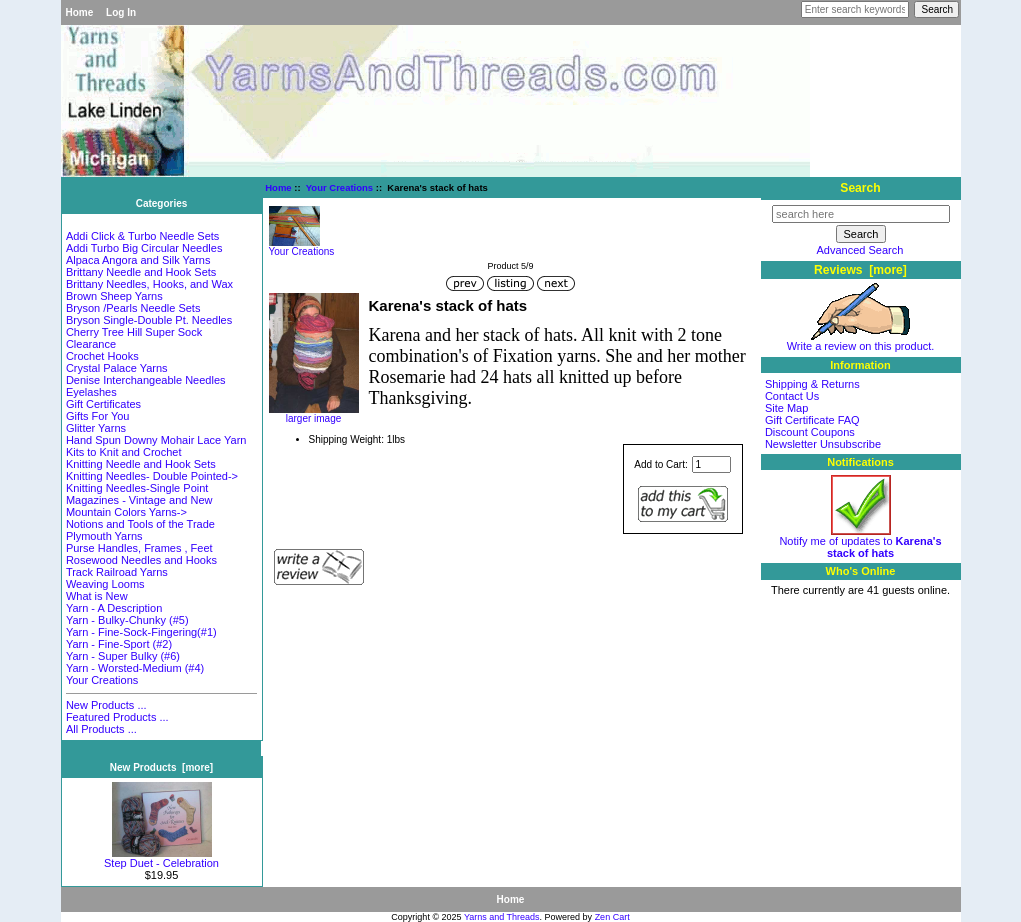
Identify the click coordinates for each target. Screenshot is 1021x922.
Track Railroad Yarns (117, 572)
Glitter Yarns (96, 428)
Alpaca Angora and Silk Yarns (138, 260)
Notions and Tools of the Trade (140, 524)
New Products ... (106, 705)
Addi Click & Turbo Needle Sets (142, 236)
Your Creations (339, 187)
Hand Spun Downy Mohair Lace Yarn (156, 440)
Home (80, 12)
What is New (97, 596)
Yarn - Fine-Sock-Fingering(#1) (141, 632)
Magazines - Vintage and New (139, 500)
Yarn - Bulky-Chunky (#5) (127, 620)
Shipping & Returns (812, 384)
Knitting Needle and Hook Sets (141, 464)
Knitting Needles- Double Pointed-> (152, 476)
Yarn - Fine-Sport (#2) (119, 644)
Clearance (91, 344)
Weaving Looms (105, 584)
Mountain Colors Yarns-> (126, 512)
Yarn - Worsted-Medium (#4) (135, 668)
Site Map (786, 408)
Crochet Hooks (102, 356)
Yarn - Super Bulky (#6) (123, 656)
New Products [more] (161, 767)
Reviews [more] (860, 270)
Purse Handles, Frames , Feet (139, 548)
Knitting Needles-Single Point (137, 488)
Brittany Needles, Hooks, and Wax (149, 284)
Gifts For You (98, 416)
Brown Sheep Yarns (114, 296)
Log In (121, 12)
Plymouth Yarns (104, 536)
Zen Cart (612, 917)
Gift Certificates (103, 404)
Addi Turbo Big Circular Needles (144, 248)
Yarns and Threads (502, 917)
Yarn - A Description (114, 608)
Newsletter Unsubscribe (823, 444)
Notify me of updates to (860, 542)
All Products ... (101, 729)
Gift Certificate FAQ (812, 420)
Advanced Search (860, 250)
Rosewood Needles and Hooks (141, 560)
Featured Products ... (117, 717)
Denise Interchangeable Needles (146, 380)
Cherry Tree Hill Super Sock (134, 332)
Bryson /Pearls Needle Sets (133, 308)
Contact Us (792, 396)
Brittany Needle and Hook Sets (141, 272)
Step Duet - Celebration (161, 858)
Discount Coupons (810, 432)
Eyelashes (91, 392)
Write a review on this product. (861, 341)
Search (860, 188)
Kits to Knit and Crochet (124, 452)
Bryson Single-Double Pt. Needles (149, 320)
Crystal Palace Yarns (117, 368)
